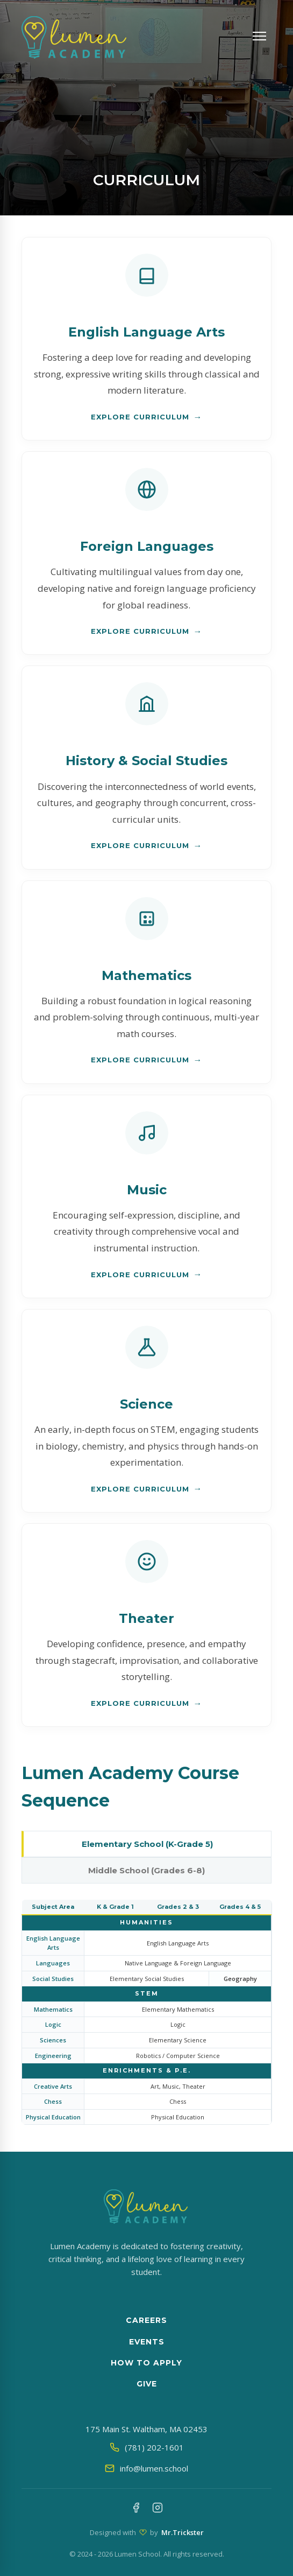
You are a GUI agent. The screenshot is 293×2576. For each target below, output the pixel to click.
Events (147, 2342)
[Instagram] (157, 2509)
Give (147, 2384)
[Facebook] (136, 2509)
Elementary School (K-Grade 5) (147, 1844)
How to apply (146, 2363)
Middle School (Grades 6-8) (146, 1870)
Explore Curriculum (140, 416)
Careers (146, 2320)
